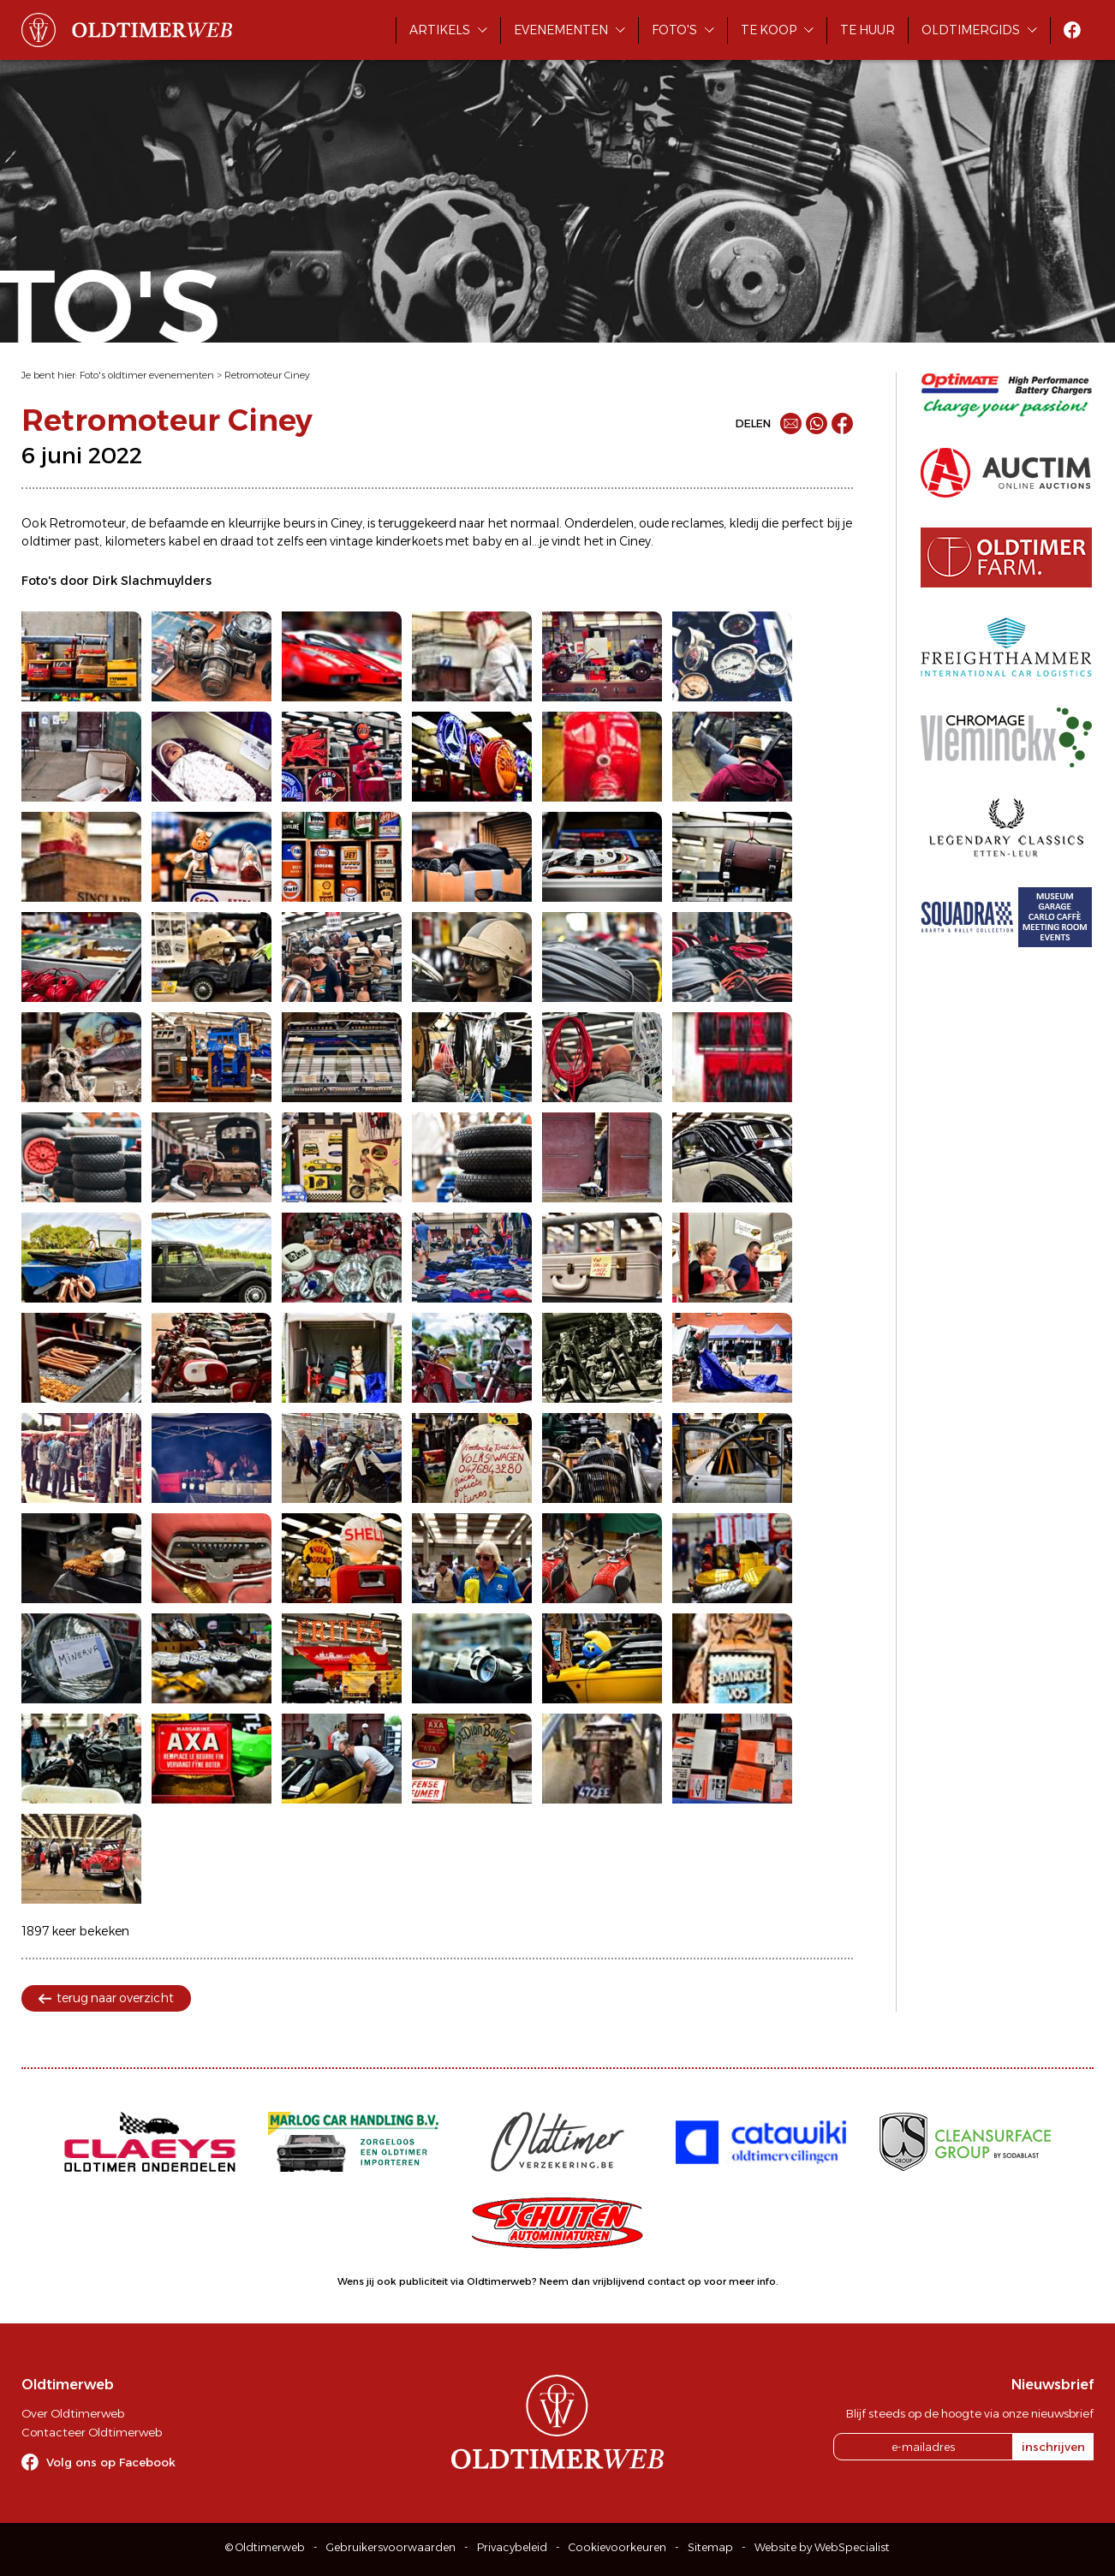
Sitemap (710, 2547)
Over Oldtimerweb (72, 2413)
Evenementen (561, 30)
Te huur (867, 30)
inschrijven (1053, 2447)
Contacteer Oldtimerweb (91, 2432)
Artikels (439, 30)
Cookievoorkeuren (617, 2547)
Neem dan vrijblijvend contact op (620, 2281)
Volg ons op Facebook (111, 2462)
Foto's (674, 30)
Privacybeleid (512, 2547)
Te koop (768, 30)
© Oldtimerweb (265, 2547)
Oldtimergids (970, 30)
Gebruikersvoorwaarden (391, 2547)
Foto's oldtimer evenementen (147, 375)
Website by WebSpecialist (822, 2547)
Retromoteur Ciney (267, 375)
